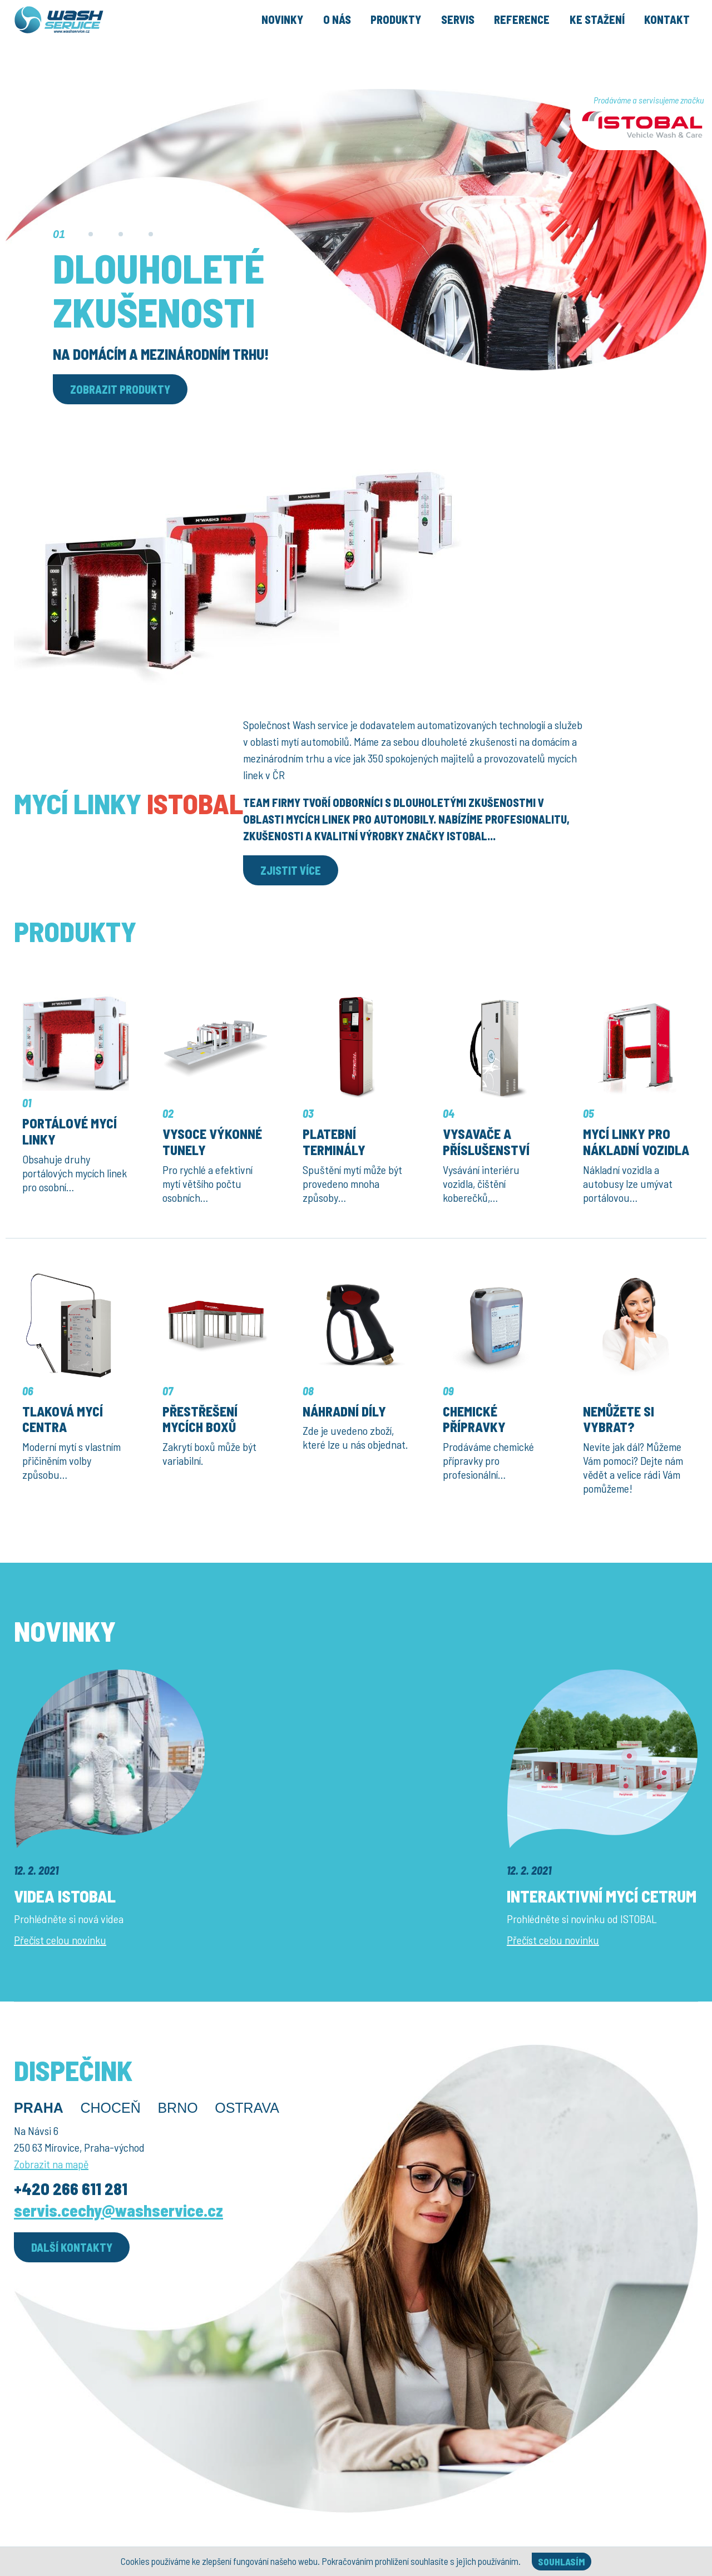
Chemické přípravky (474, 1419)
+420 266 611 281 (70, 2188)
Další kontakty (71, 2247)
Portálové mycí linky (69, 1131)
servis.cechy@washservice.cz (118, 2210)
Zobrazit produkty (120, 389)
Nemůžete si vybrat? (618, 1419)
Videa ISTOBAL (65, 1896)
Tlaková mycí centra (62, 1419)
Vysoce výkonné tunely (212, 1142)
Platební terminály (334, 1142)
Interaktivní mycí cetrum (601, 1896)
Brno (177, 2108)
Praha (38, 2108)
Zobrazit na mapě (51, 2164)
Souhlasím (561, 2561)
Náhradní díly (344, 1411)
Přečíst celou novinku (60, 1939)
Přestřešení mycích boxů (200, 1419)
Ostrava (247, 2108)
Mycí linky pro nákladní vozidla (636, 1142)
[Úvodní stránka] (85, 36)
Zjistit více (290, 870)
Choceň (110, 2108)
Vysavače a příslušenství (486, 1142)
